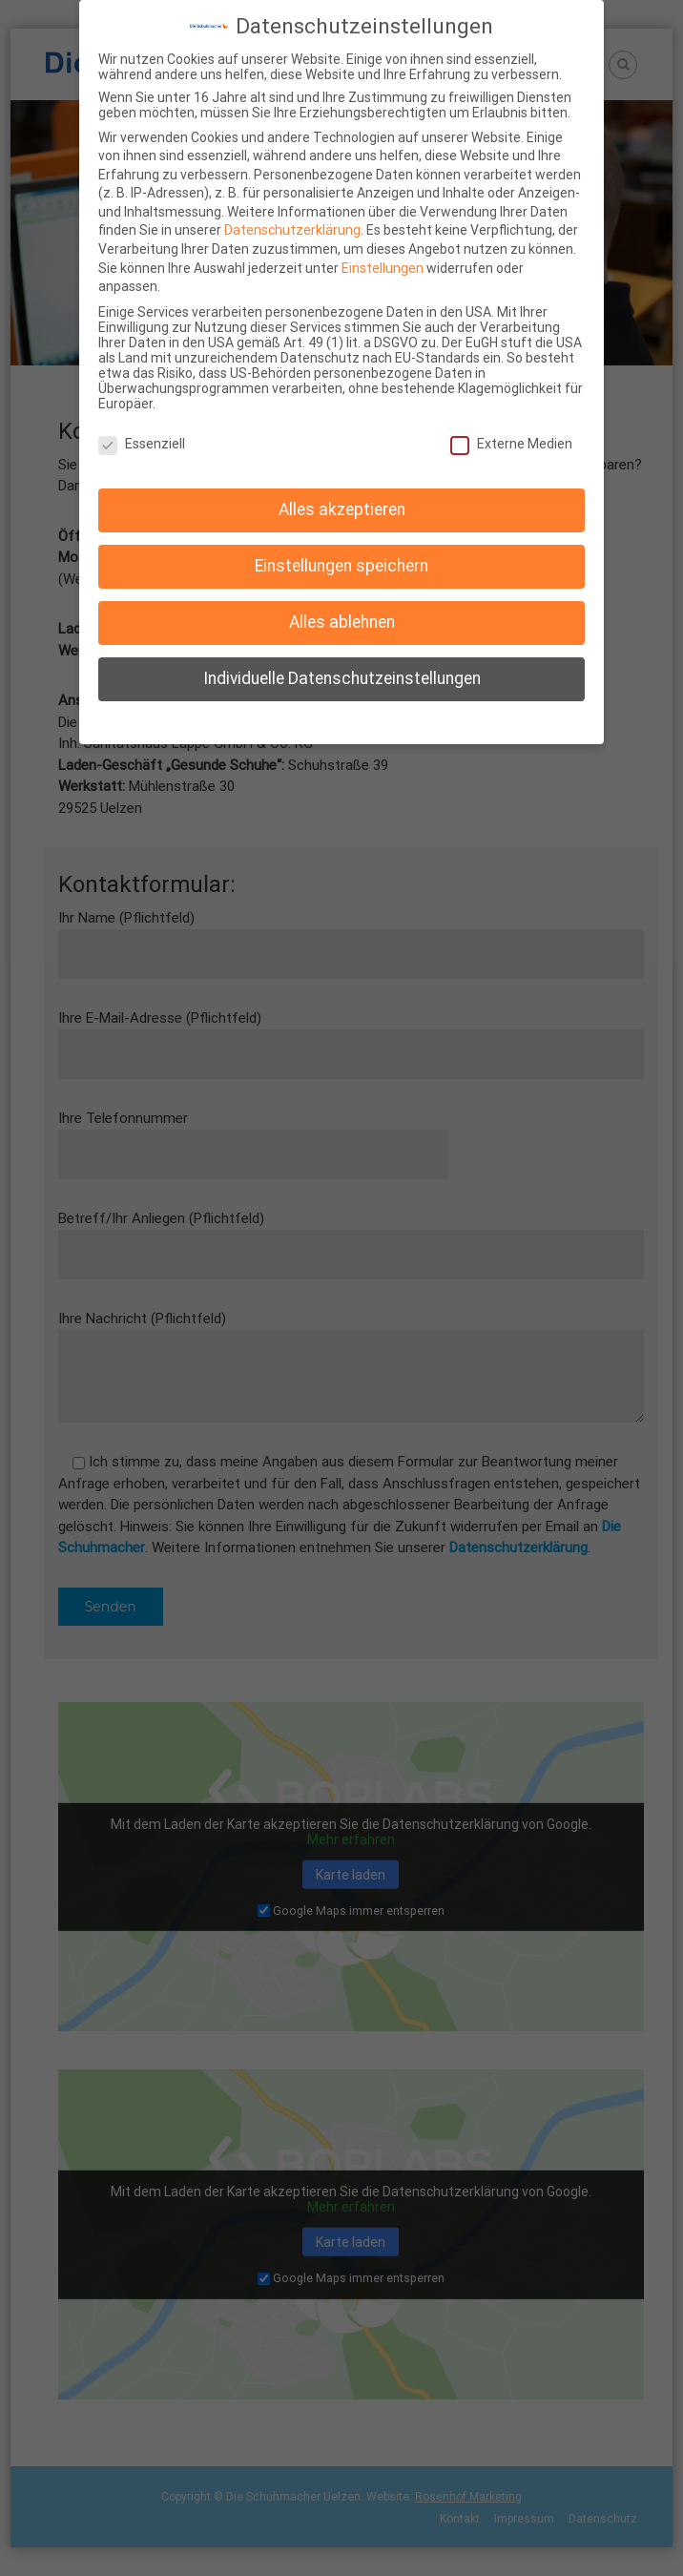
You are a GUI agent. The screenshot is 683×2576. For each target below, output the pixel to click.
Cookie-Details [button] (253, 720)
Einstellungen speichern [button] (341, 565)
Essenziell (141, 443)
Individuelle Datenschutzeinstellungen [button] (342, 678)
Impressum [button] (438, 720)
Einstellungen (383, 268)
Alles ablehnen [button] (342, 622)
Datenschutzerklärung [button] (350, 720)
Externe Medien (511, 443)
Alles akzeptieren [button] (342, 509)
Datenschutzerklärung (292, 230)
